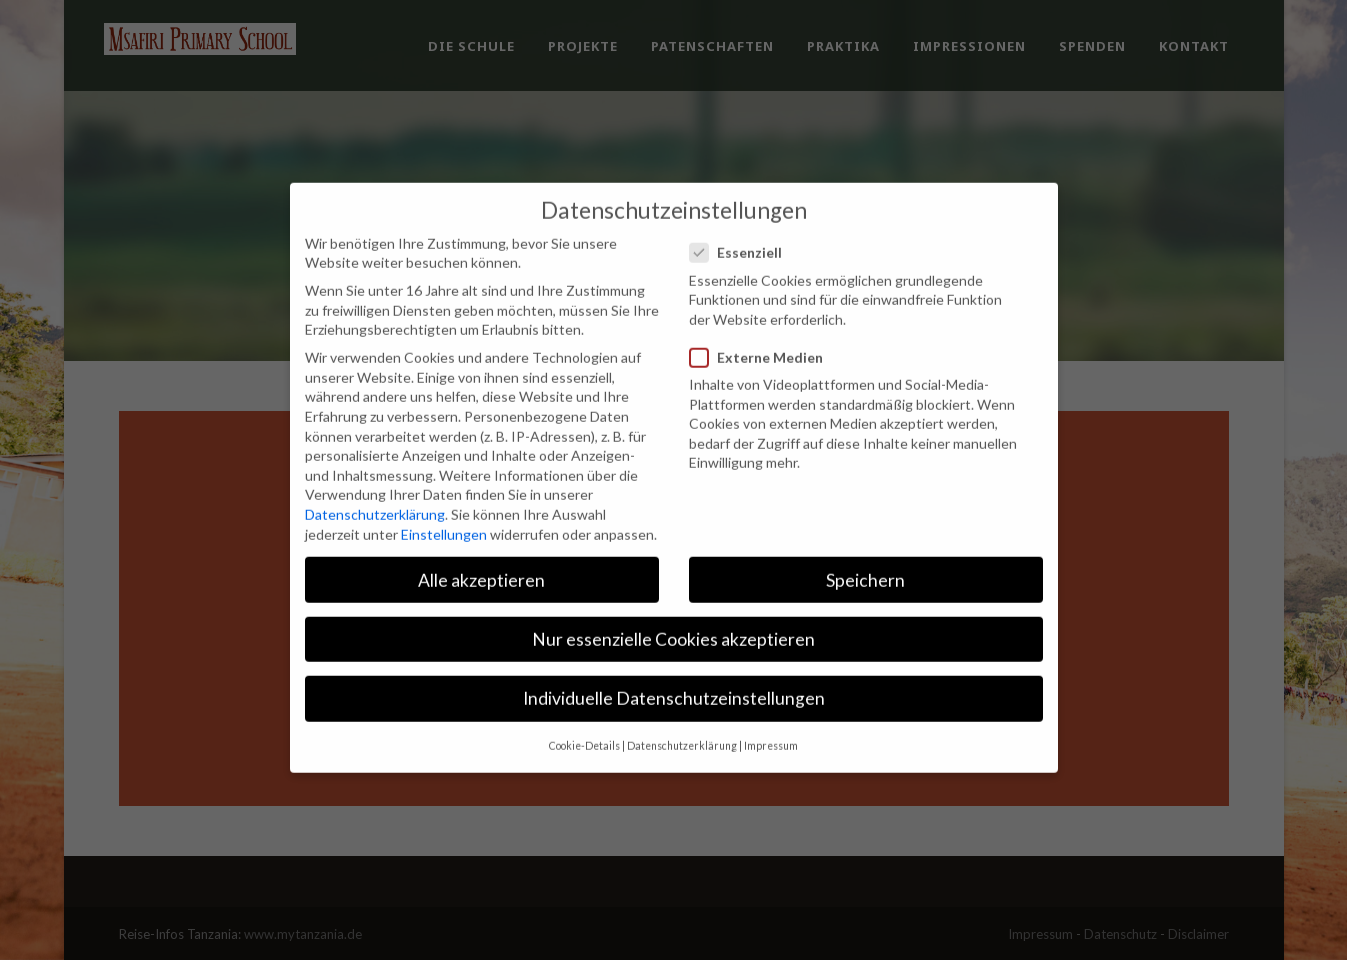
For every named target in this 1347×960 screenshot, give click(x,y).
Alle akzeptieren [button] (481, 555)
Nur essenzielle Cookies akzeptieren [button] (673, 614)
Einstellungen (444, 509)
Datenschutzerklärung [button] (682, 721)
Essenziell (744, 227)
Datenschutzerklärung (375, 489)
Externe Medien (764, 332)
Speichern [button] (865, 555)
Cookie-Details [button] (584, 721)
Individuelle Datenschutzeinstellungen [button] (674, 673)
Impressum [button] (771, 721)
